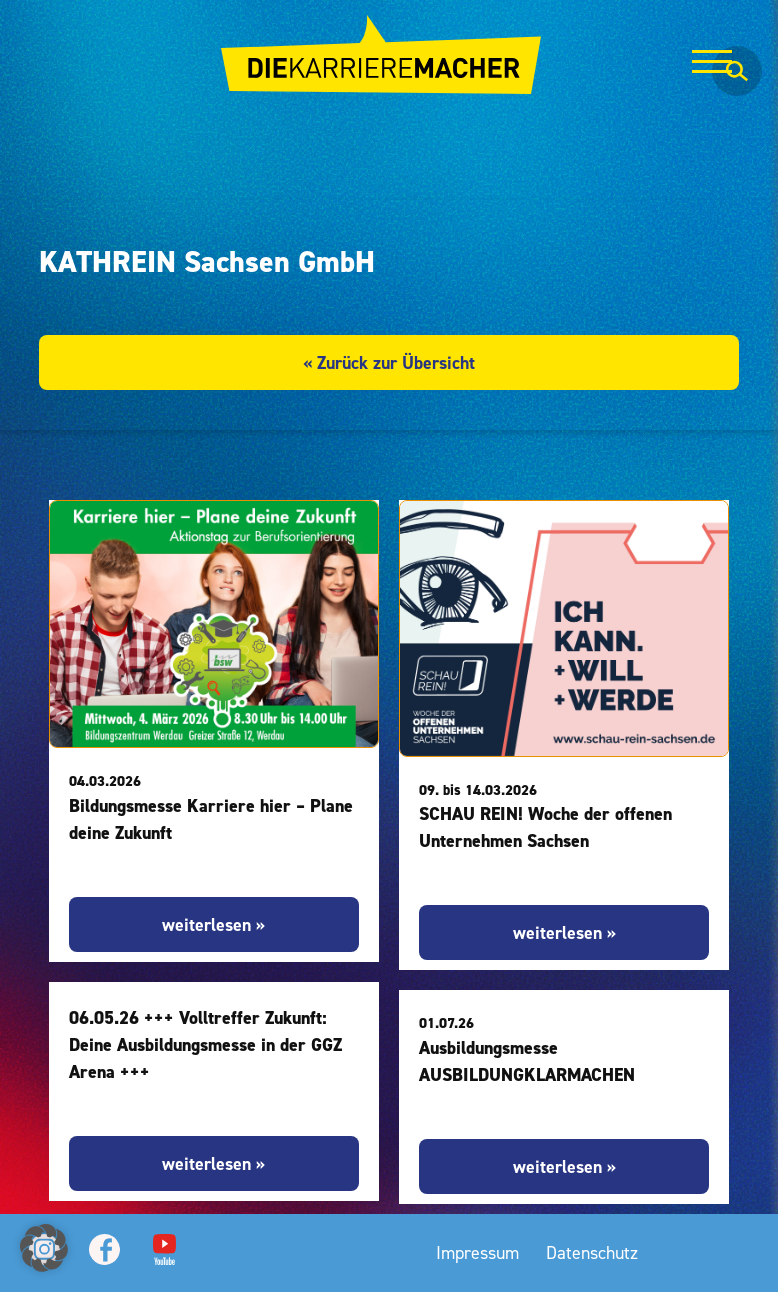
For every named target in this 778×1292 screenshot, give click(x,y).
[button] (44, 1248)
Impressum (477, 1252)
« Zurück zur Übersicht (389, 362)
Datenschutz (592, 1252)
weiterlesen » (213, 924)
